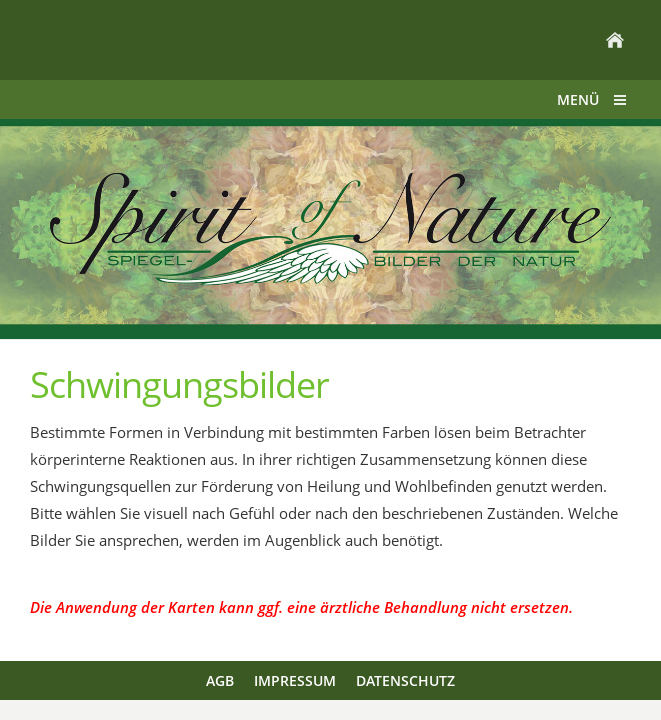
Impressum (295, 680)
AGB (220, 680)
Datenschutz (405, 680)
